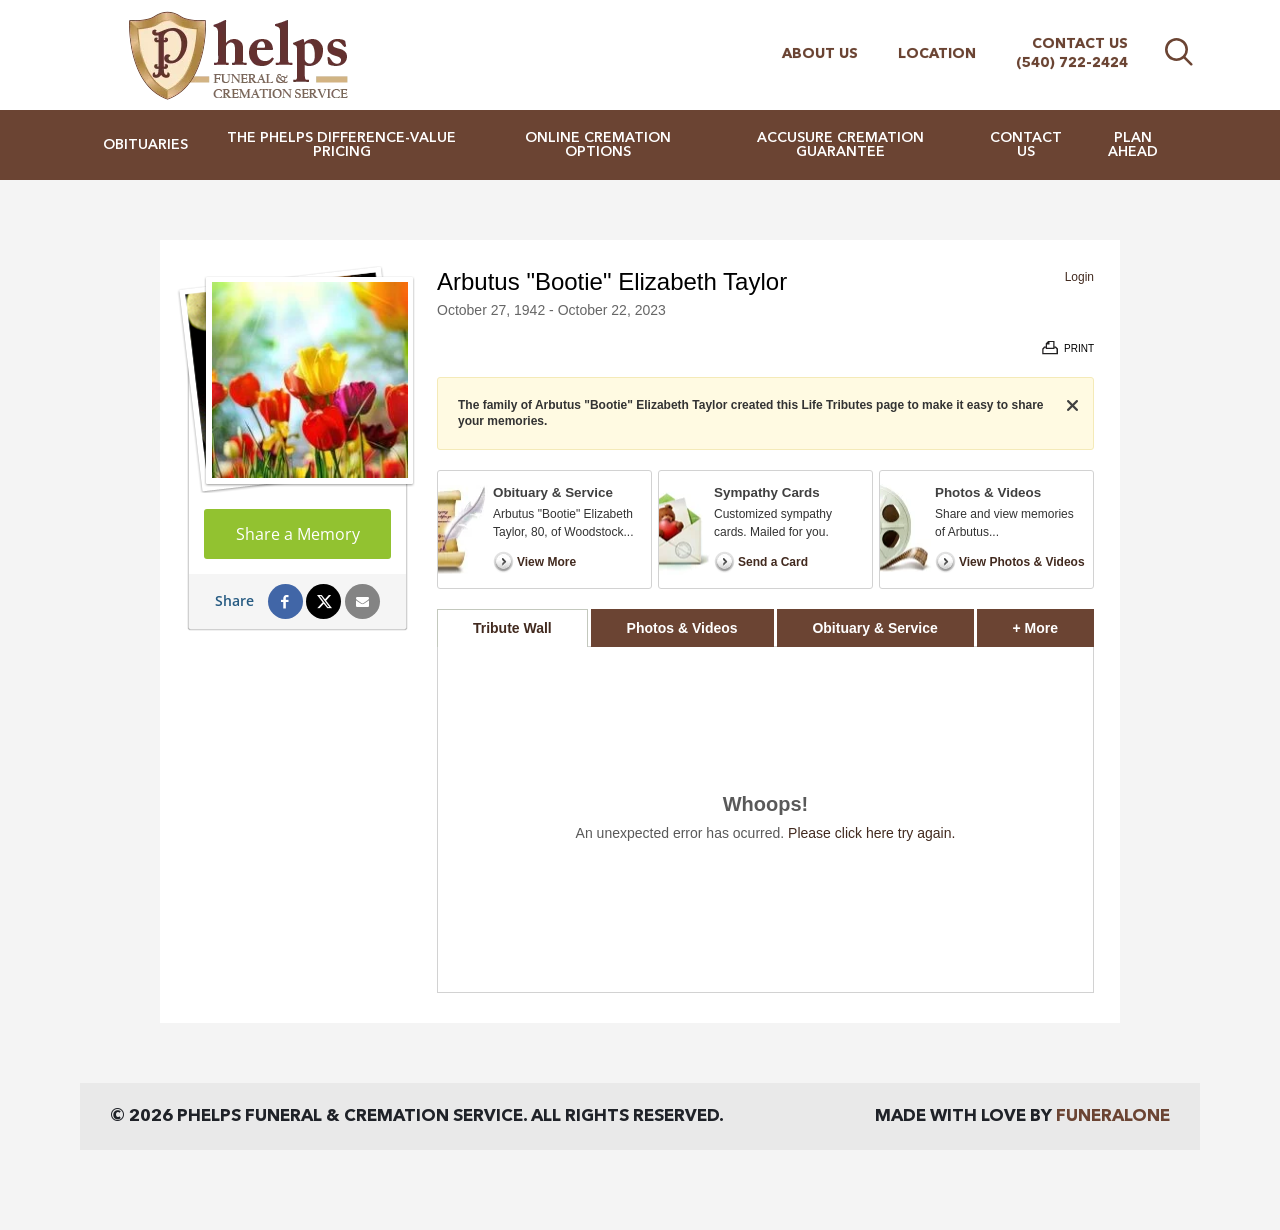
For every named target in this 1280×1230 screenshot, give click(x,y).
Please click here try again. (871, 833)
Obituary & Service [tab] (874, 628)
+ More (1053, 622)
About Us (820, 54)
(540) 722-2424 (1072, 63)
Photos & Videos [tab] (682, 628)
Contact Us (1080, 44)
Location (937, 54)
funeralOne (1113, 1116)
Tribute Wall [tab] (512, 628)
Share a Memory (298, 534)
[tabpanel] (765, 819)
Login (1079, 277)
